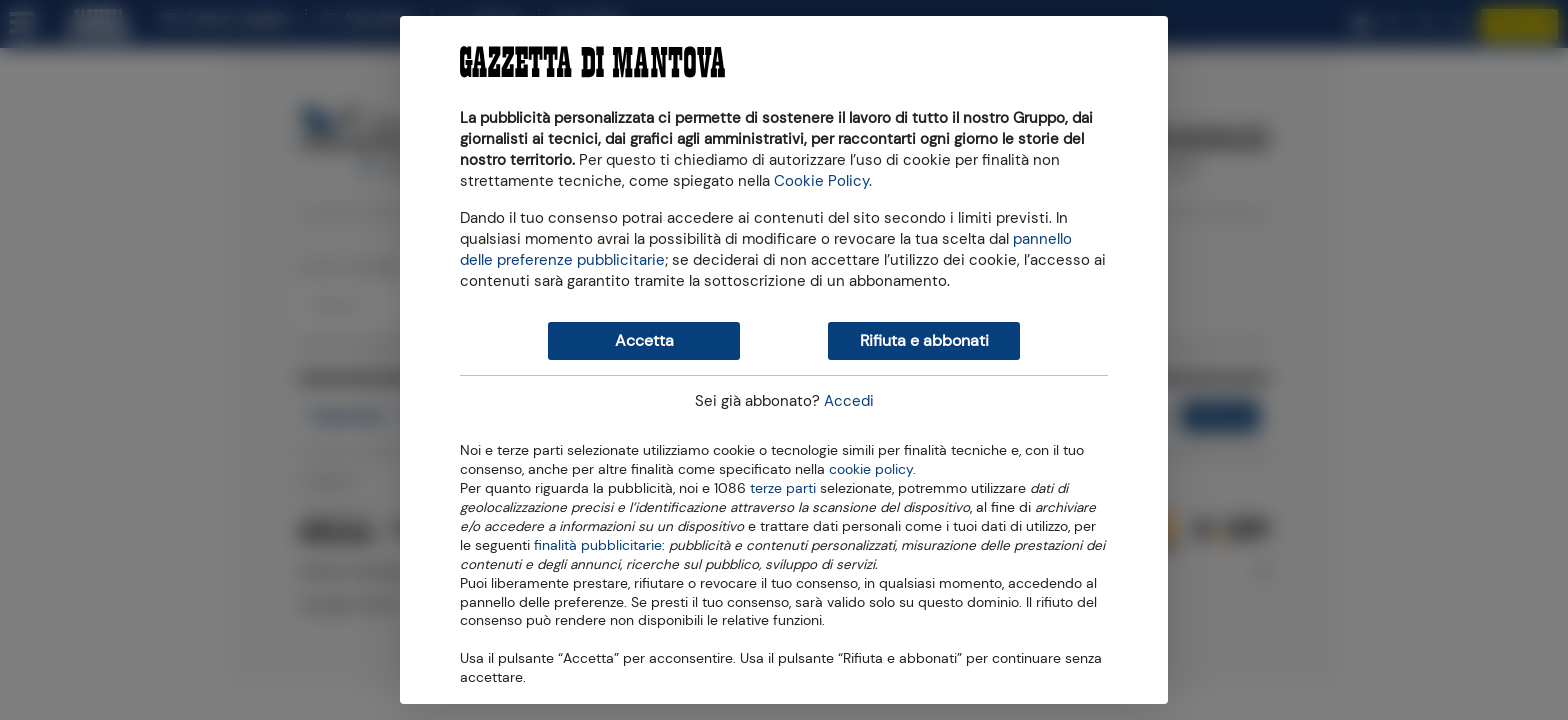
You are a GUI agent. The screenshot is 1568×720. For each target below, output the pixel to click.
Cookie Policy (821, 181)
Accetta (644, 340)
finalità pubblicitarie (598, 544)
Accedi (849, 401)
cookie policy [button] (871, 469)
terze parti (783, 487)
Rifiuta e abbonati (924, 340)
